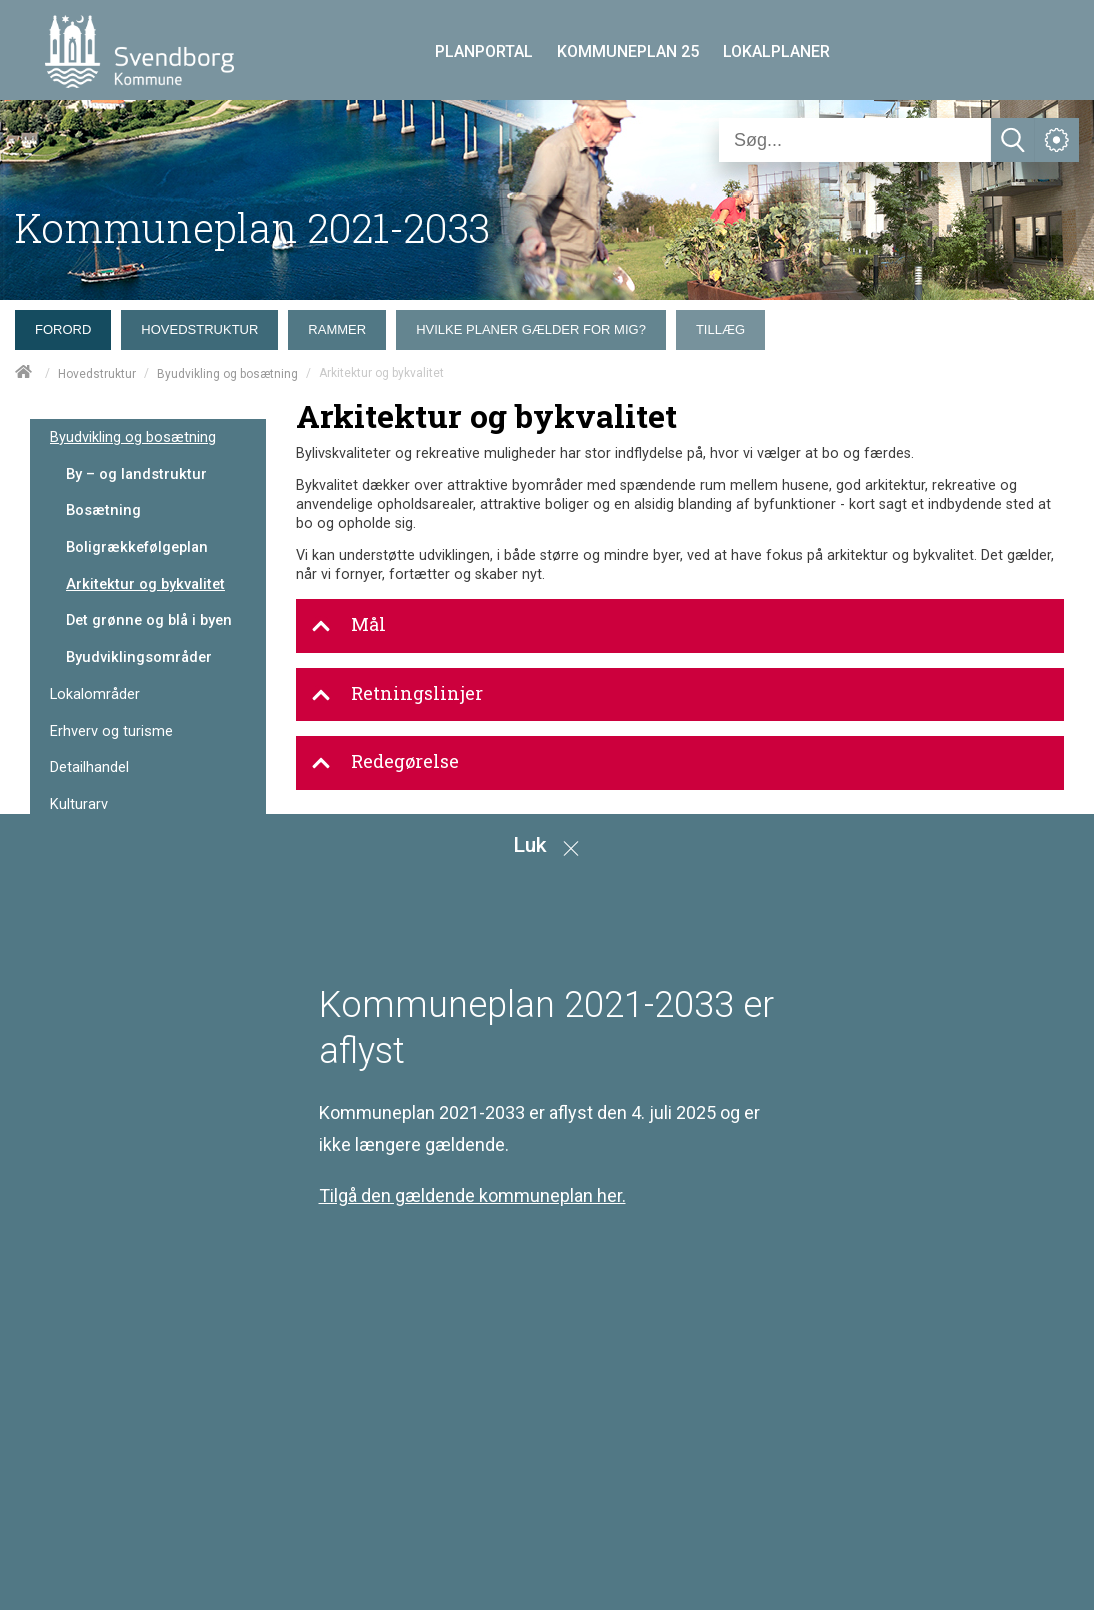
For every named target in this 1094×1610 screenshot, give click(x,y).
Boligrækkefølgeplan (137, 547)
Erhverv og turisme (111, 731)
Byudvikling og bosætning (227, 374)
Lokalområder (95, 694)
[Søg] (855, 140)
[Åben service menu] (1057, 140)
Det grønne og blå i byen (149, 620)
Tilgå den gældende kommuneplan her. (472, 1195)
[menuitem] (68, 325)
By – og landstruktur (136, 474)
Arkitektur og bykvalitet (145, 584)
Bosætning (103, 510)
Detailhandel (89, 767)
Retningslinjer (397, 694)
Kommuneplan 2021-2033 (252, 227)
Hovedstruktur (97, 374)
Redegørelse (385, 762)
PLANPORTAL (484, 51)
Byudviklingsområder (139, 657)
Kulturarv (79, 804)
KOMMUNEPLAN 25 (628, 51)
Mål (348, 625)
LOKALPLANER (776, 51)
